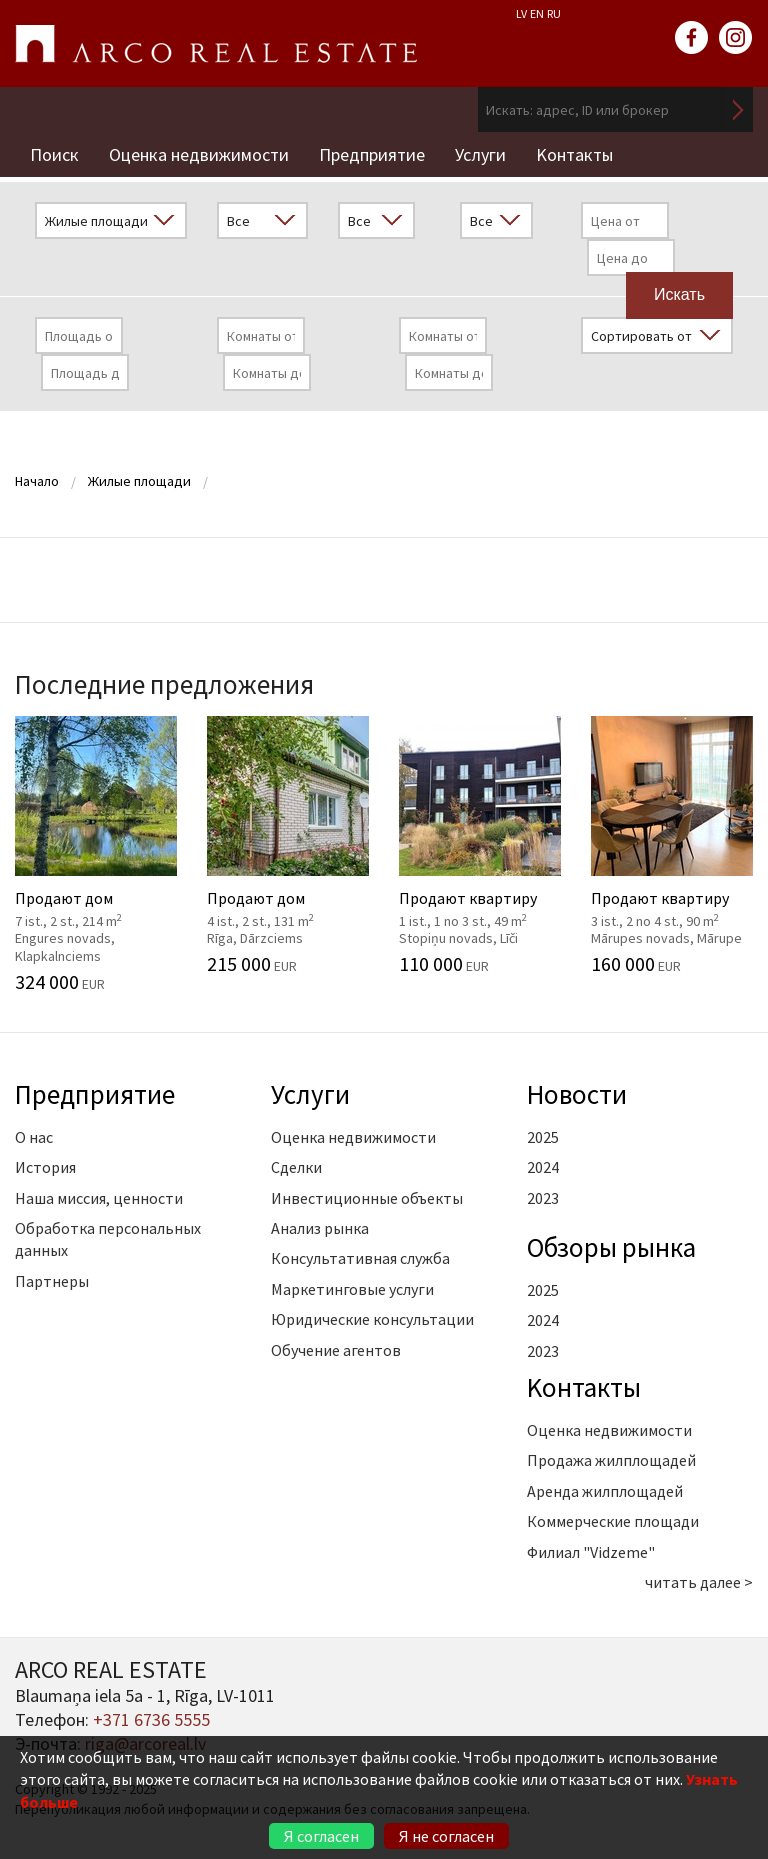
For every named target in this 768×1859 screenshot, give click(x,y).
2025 (543, 1137)
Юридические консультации (372, 1319)
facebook (692, 38)
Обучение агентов (336, 1350)
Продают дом (96, 854)
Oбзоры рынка (611, 1247)
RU (554, 13)
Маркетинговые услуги (352, 1289)
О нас (34, 1137)
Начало (37, 481)
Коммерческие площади (613, 1521)
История (45, 1167)
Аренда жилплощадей (605, 1491)
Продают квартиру (480, 845)
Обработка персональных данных (108, 1239)
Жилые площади (139, 481)
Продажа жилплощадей (611, 1460)
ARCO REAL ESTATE (216, 44)
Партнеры (52, 1281)
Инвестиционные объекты (367, 1198)
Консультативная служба (360, 1258)
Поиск (54, 154)
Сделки (296, 1167)
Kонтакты (574, 154)
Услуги (480, 154)
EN (537, 13)
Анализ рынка (320, 1228)
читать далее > (699, 1582)
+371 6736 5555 (151, 1719)
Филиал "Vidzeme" (591, 1552)
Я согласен (321, 1836)
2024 (543, 1167)
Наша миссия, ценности (99, 1198)
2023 (543, 1198)
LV (521, 13)
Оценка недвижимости (199, 154)
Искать (738, 109)
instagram (736, 38)
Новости (577, 1094)
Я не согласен (446, 1836)
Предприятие (372, 154)
